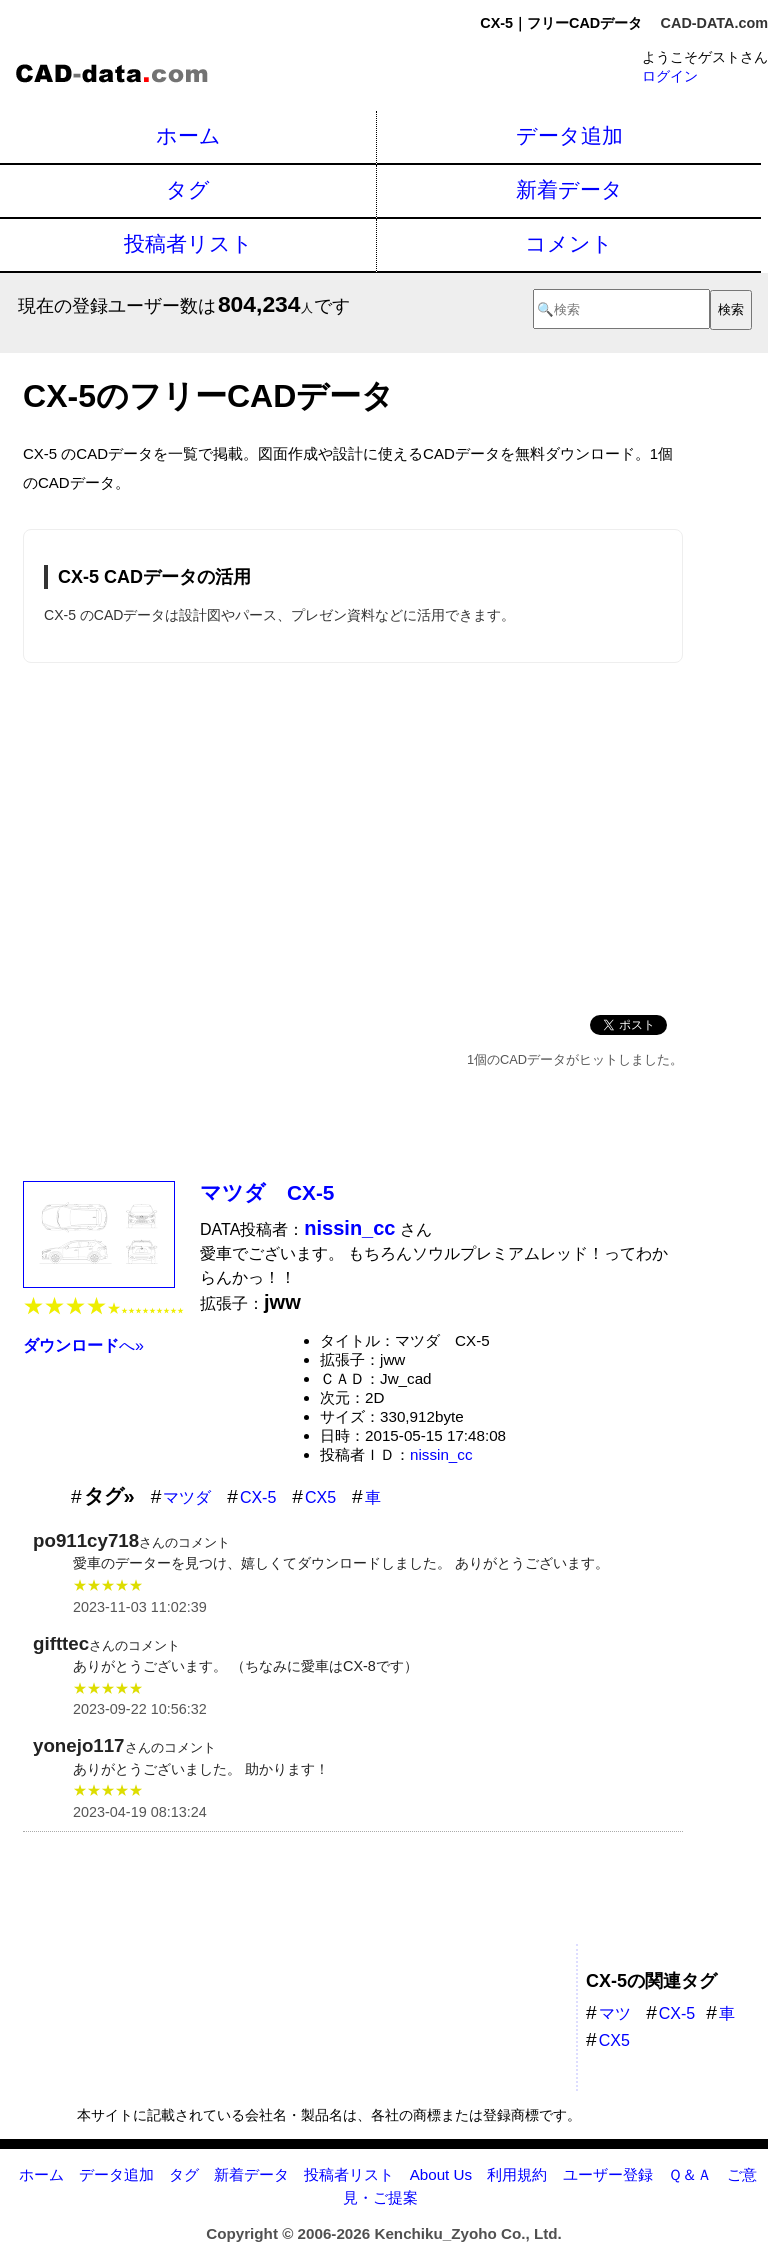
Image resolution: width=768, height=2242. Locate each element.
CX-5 (258, 1497)
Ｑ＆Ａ (690, 2174)
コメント (569, 243)
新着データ (569, 189)
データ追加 (569, 135)
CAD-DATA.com (714, 23)
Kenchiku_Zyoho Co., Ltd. (467, 2233)
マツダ (187, 1497)
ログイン (670, 76)
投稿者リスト (188, 243)
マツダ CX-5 (267, 1192)
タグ (188, 189)
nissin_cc (441, 1454)
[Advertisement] (353, 835)
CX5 (320, 1497)
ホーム (188, 135)
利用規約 (517, 2174)
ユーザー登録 (608, 2174)
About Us (441, 2174)
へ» (83, 1345)
